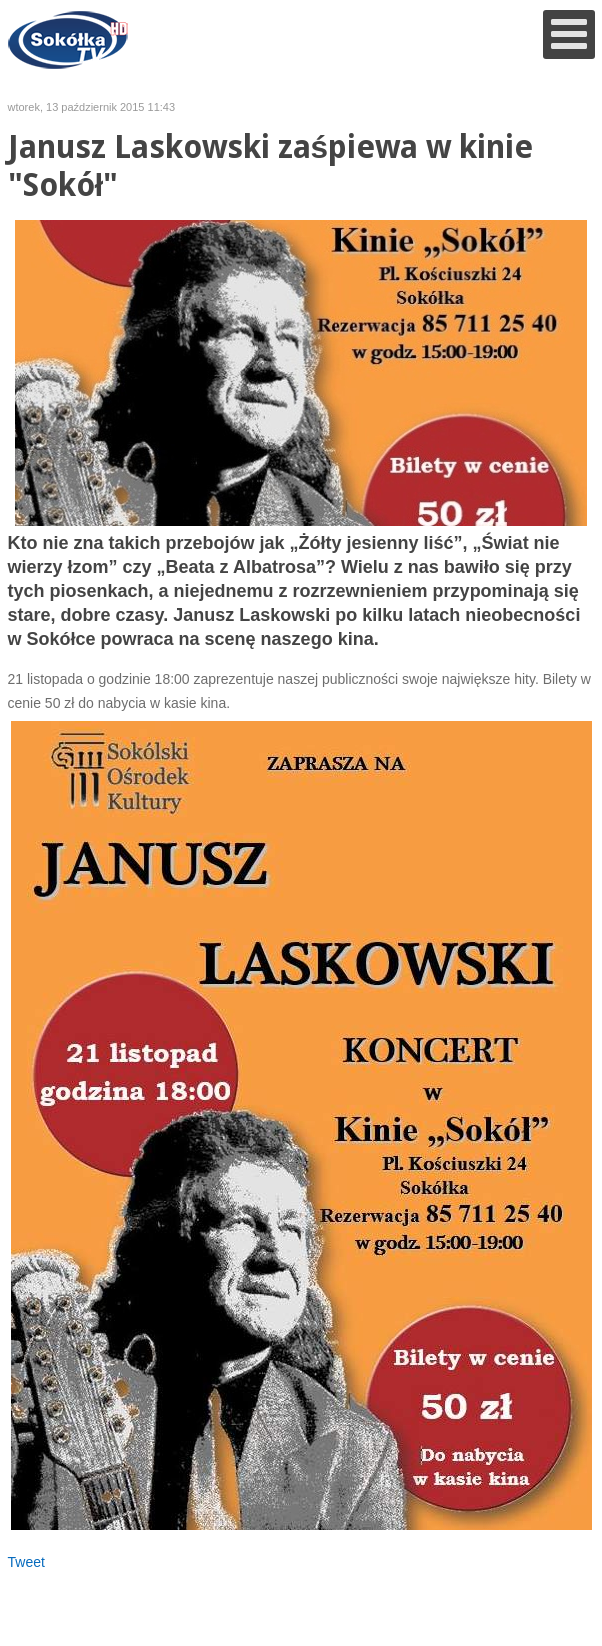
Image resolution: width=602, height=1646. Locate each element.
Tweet (26, 1562)
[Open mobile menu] (569, 34)
